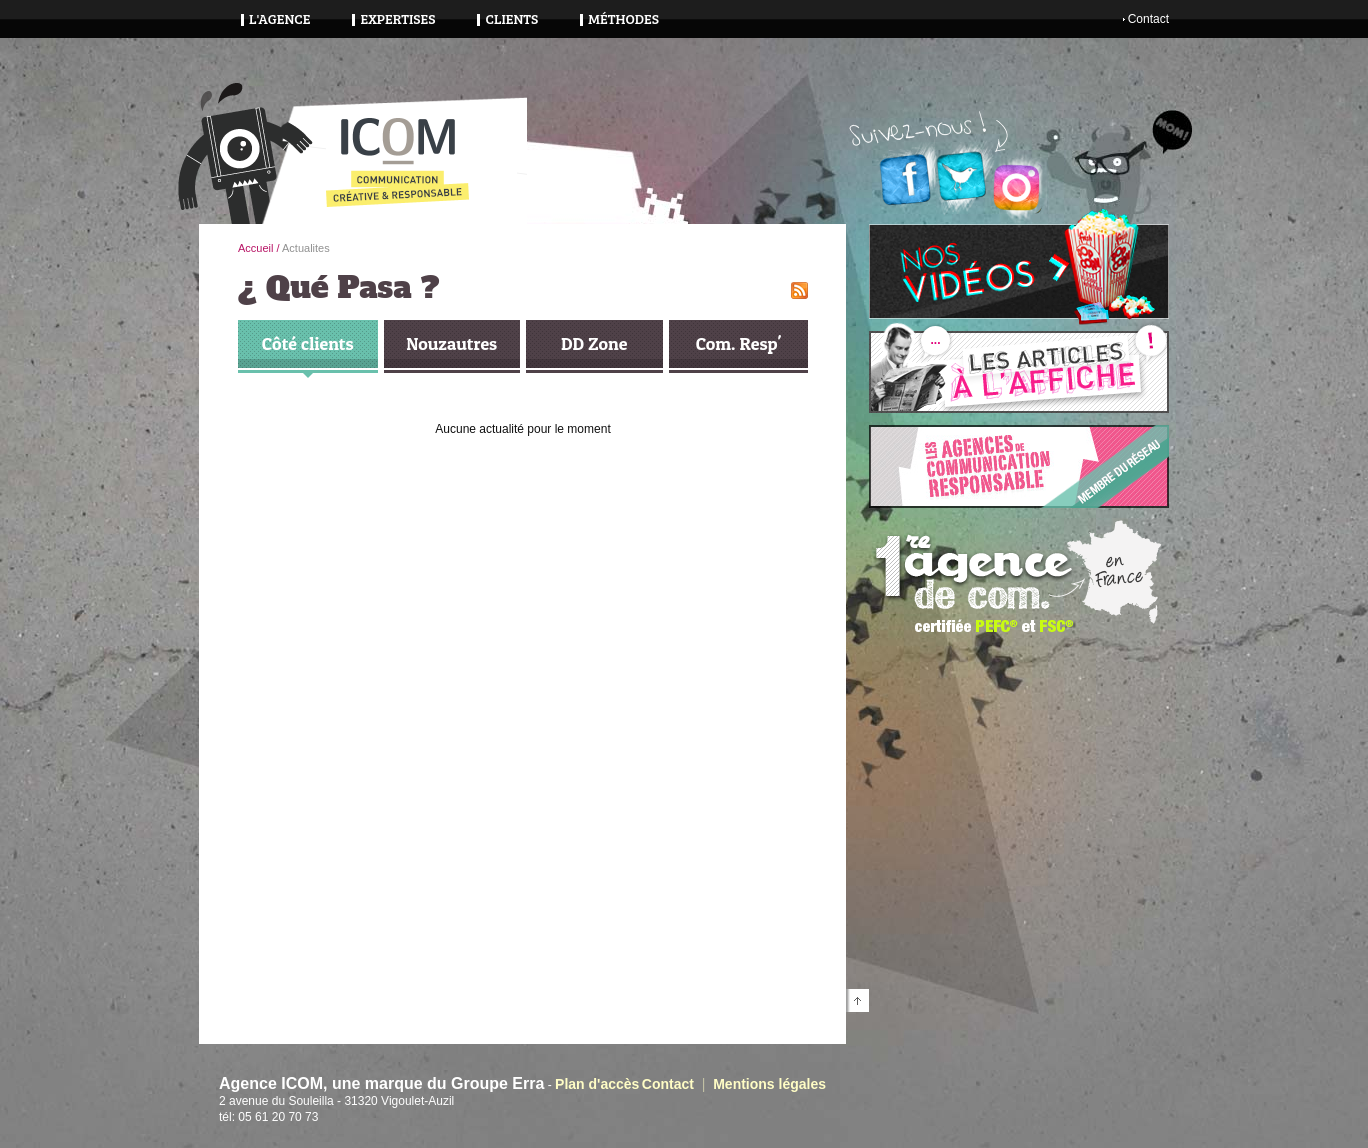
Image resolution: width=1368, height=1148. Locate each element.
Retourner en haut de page (857, 1000)
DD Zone (594, 343)
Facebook (905, 180)
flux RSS (799, 290)
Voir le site (1019, 466)
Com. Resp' (738, 343)
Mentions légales (769, 1084)
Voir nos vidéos (1019, 271)
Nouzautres (451, 343)
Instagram (1017, 188)
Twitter (961, 176)
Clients (511, 18)
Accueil (255, 248)
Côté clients (308, 343)
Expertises (397, 18)
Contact (1148, 19)
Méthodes (623, 18)
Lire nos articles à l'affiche (1019, 372)
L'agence (279, 18)
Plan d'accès (597, 1084)
